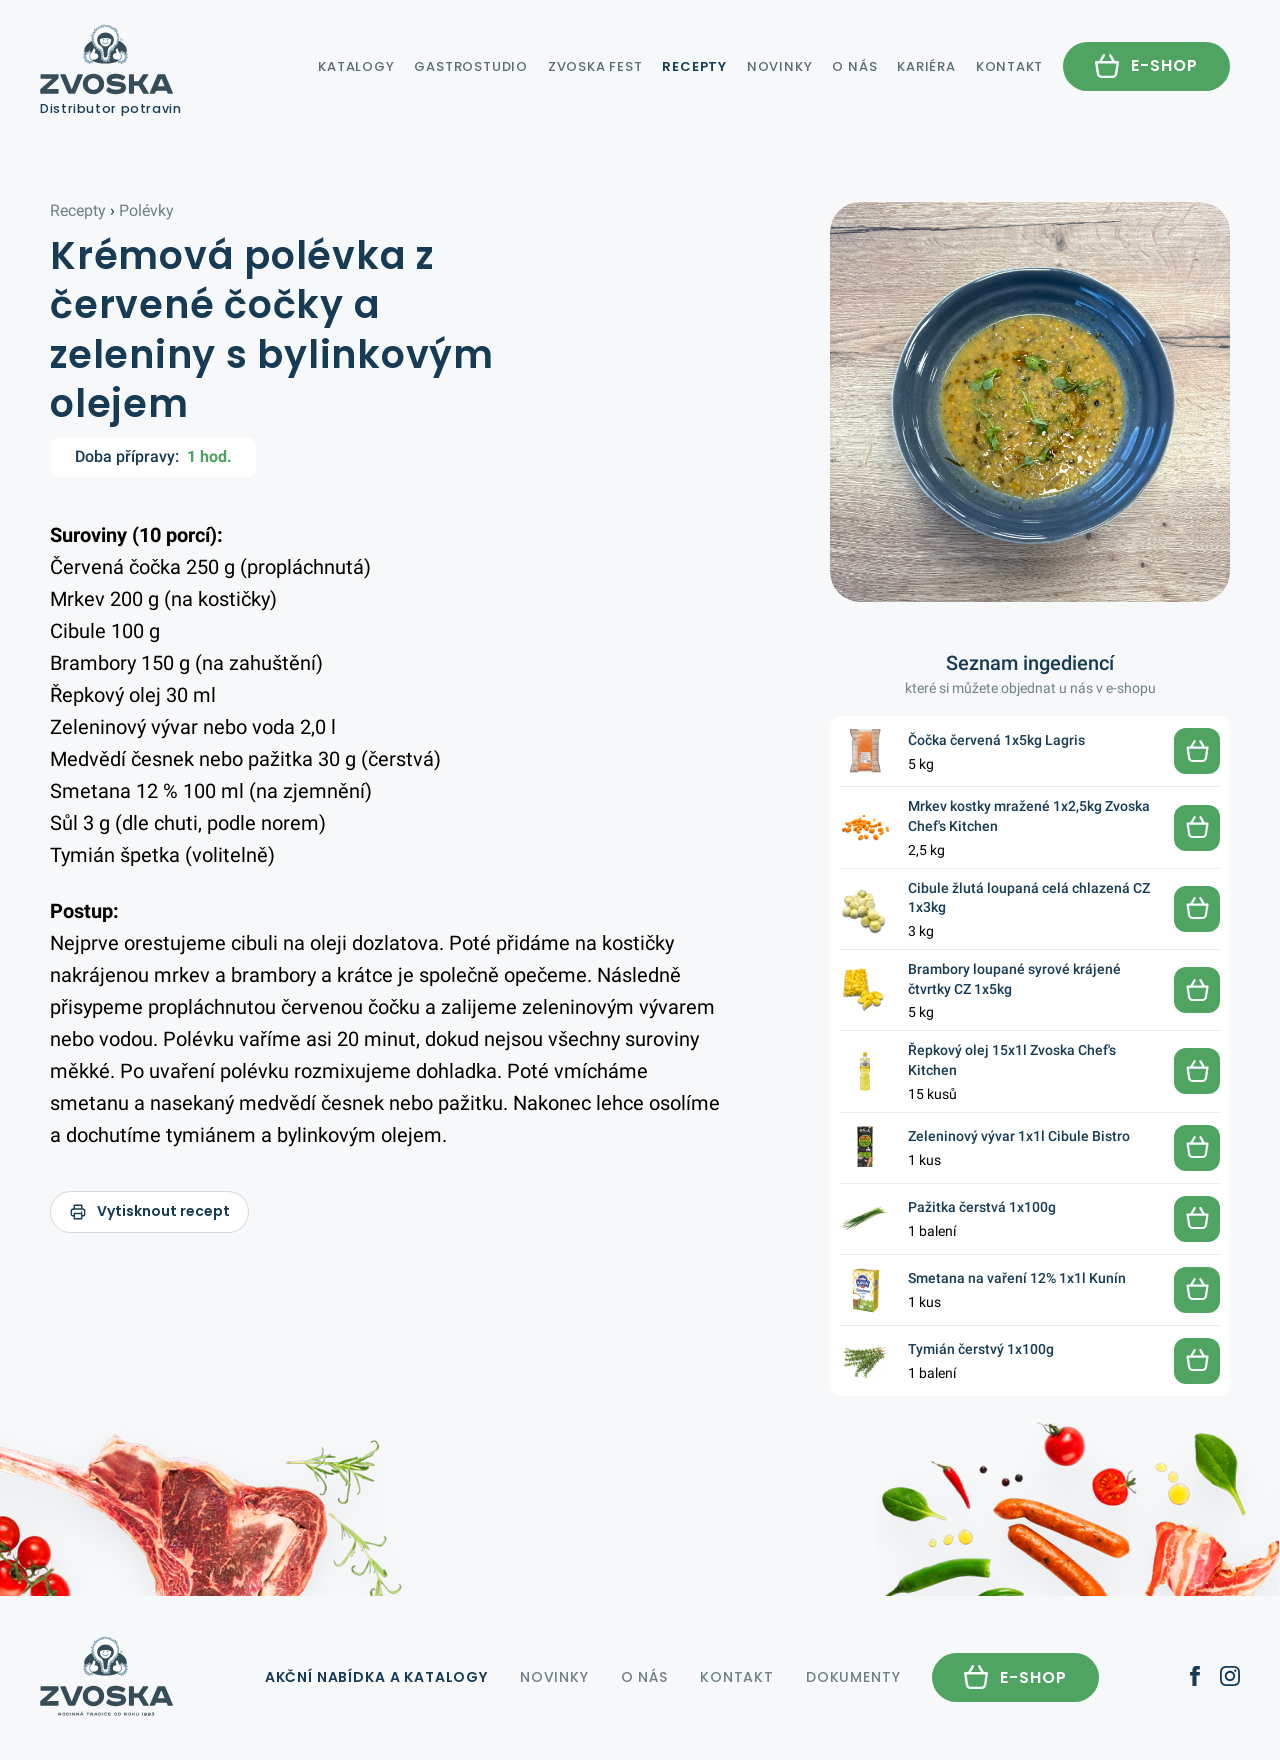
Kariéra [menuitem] (926, 66)
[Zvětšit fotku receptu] (1030, 402)
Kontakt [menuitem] (1009, 66)
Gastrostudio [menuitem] (470, 66)
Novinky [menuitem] (779, 66)
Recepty (78, 210)
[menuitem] (1146, 66)
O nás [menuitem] (854, 66)
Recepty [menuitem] (694, 66)
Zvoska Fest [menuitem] (595, 66)
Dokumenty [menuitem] (853, 1677)
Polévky (146, 210)
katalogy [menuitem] (354, 66)
